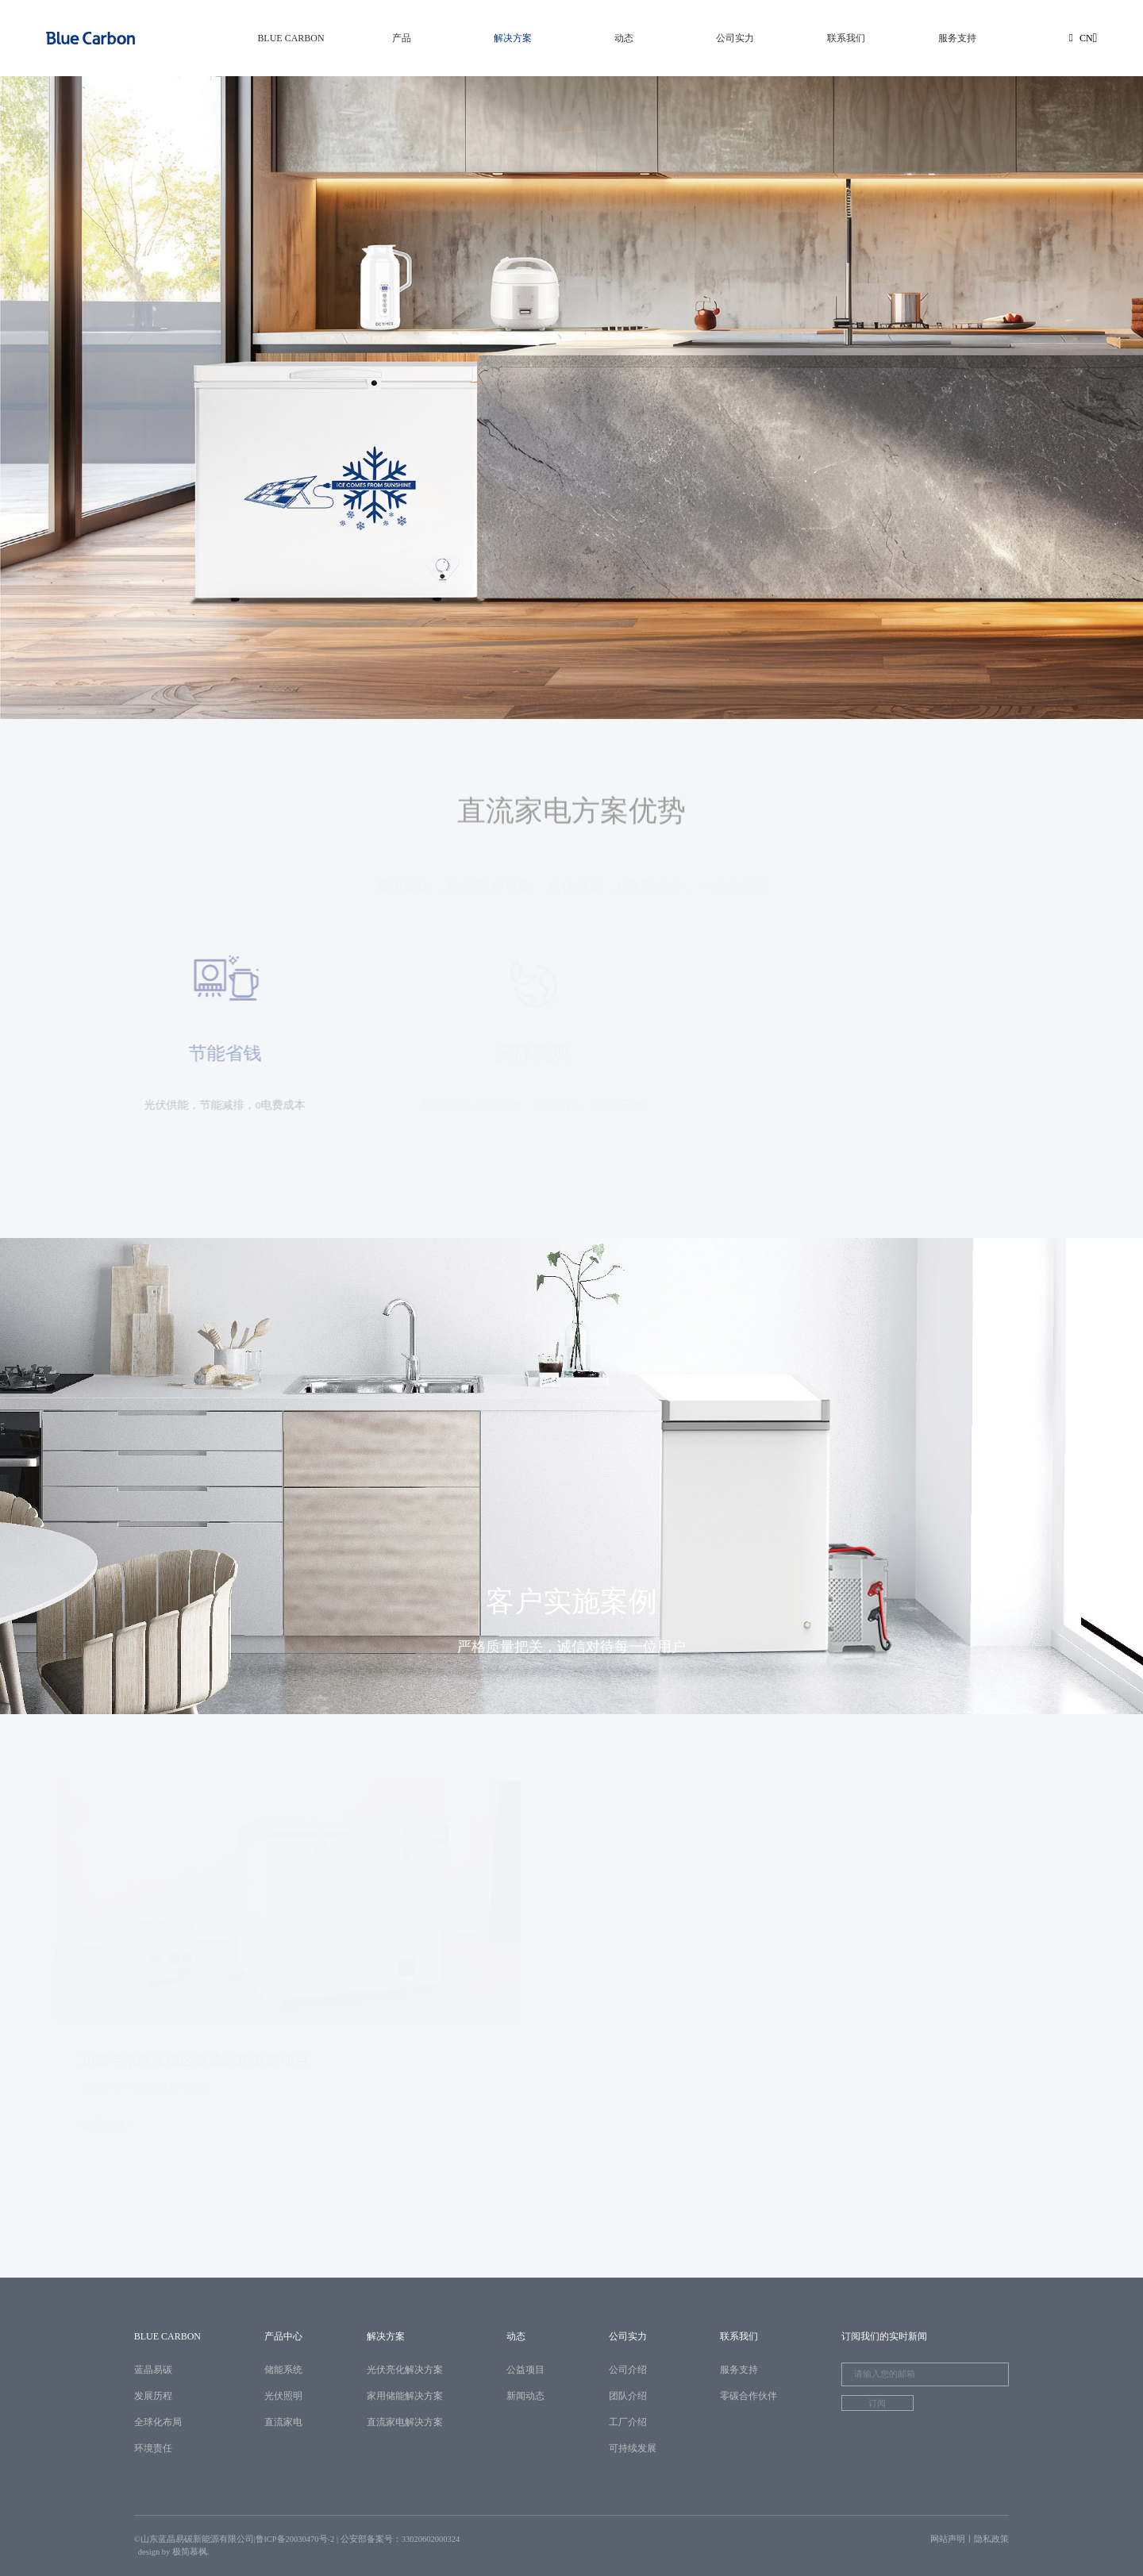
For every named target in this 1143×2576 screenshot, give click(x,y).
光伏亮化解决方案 (405, 2369)
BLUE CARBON (290, 38)
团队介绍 (628, 2395)
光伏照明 (283, 2395)
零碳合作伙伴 (748, 2395)
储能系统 (283, 2369)
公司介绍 (628, 2369)
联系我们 (846, 38)
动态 (623, 38)
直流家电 (283, 2422)
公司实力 (735, 38)
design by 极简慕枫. (174, 2551)
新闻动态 (525, 2395)
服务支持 (957, 38)
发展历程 (153, 2395)
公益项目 (525, 2369)
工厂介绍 (628, 2422)
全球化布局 (158, 2422)
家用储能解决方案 (405, 2395)
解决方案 (513, 38)
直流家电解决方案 (405, 2422)
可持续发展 (632, 2448)
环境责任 (153, 2448)
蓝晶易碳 (153, 2369)
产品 (401, 38)
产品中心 (283, 2336)
